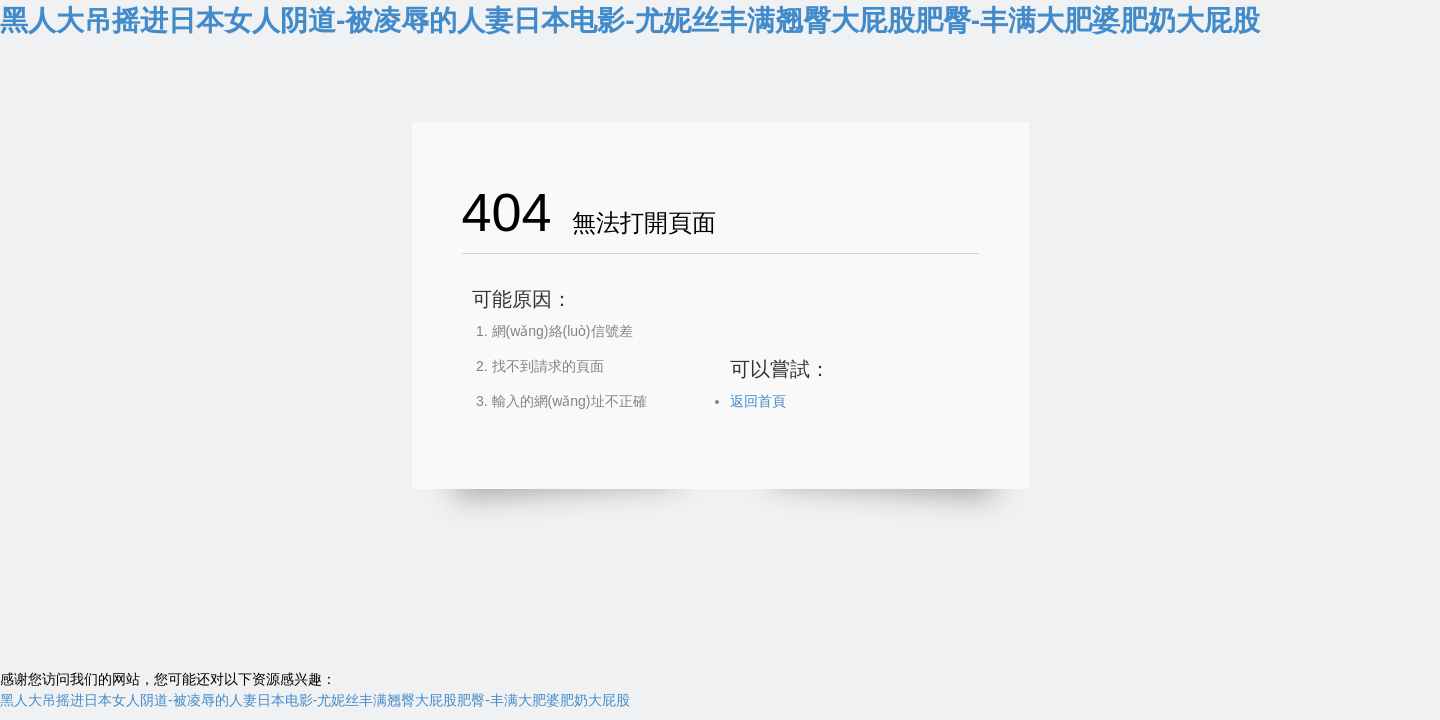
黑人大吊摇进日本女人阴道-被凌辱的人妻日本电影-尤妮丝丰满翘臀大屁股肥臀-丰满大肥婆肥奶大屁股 (630, 20)
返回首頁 (758, 401)
